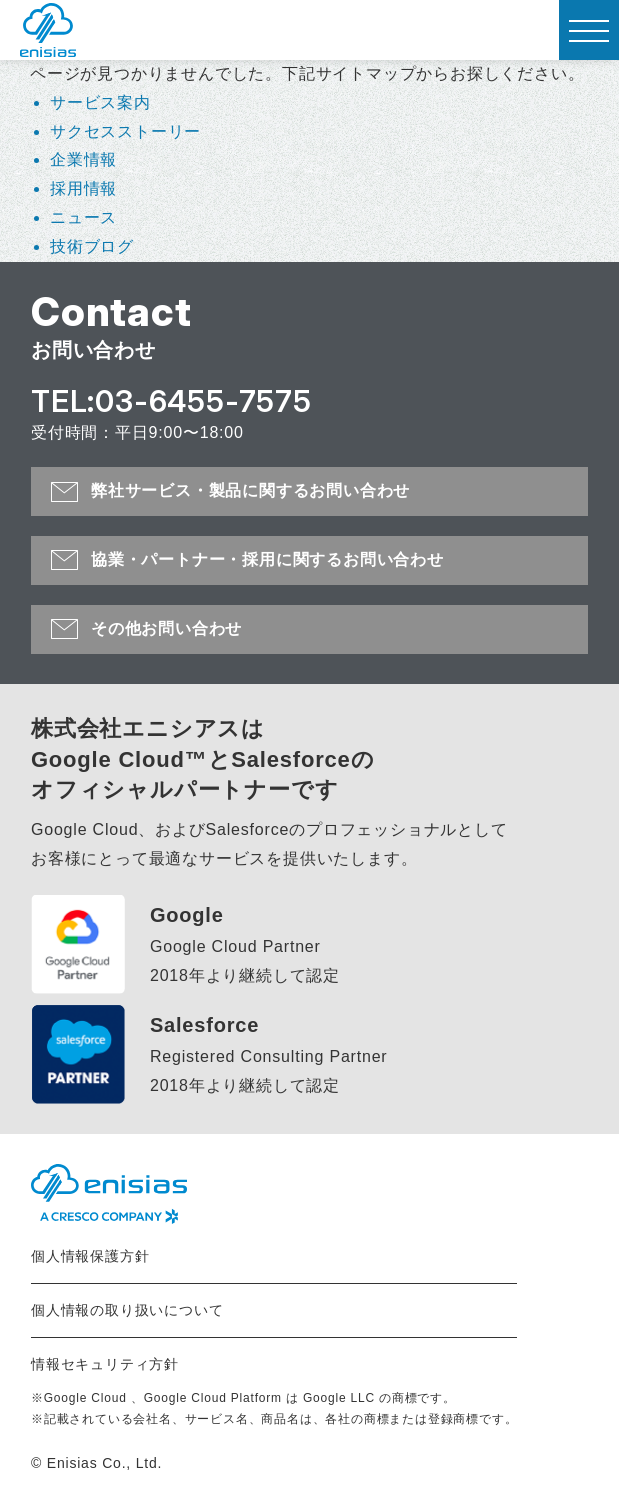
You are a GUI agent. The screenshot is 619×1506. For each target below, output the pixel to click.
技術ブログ (92, 246)
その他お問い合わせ (166, 628)
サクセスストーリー (125, 131)
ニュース (83, 217)
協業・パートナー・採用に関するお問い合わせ (267, 559)
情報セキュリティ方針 (105, 1364)
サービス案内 (100, 102)
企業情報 (83, 159)
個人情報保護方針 (90, 1256)
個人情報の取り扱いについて (127, 1310)
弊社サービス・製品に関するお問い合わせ (250, 490)
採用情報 (83, 188)
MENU (584, 38)
